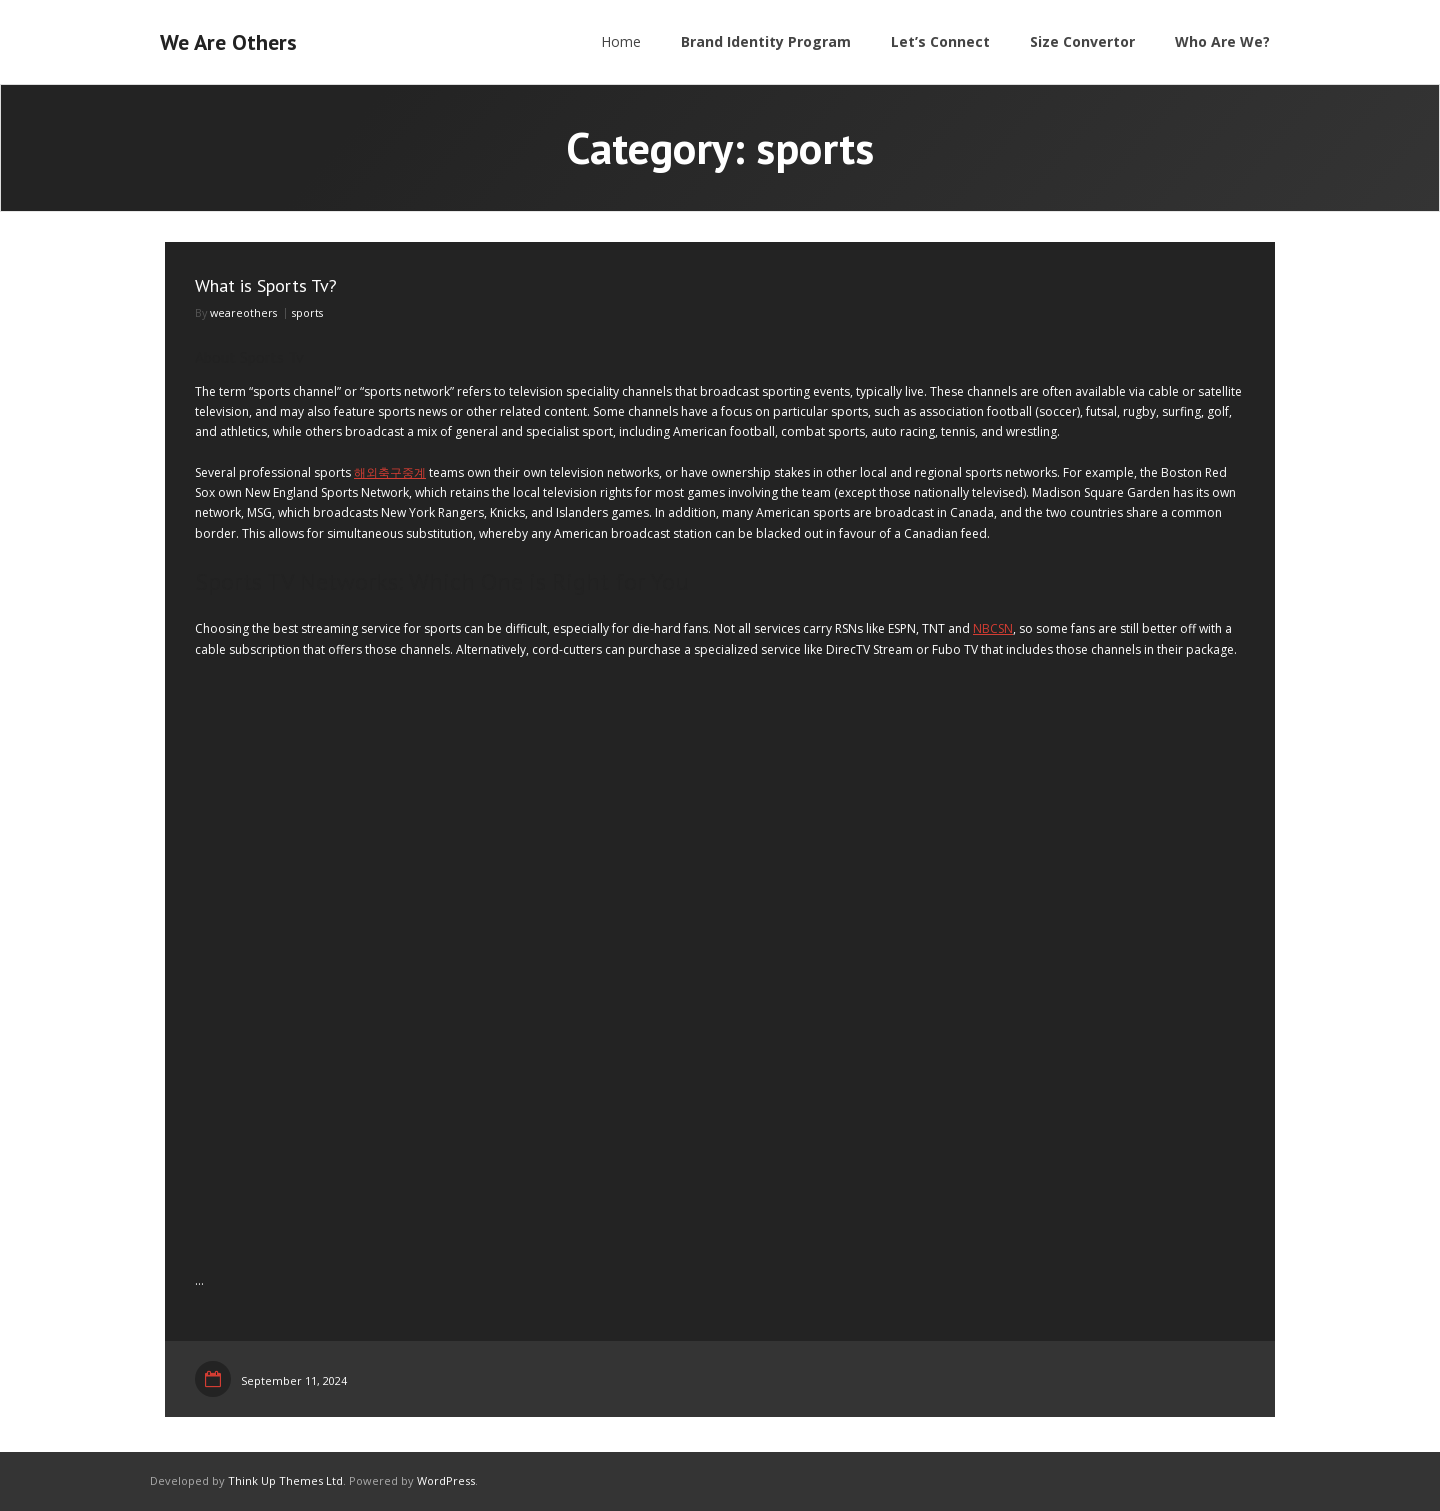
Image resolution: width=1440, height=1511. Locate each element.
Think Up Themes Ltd (285, 1480)
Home (621, 41)
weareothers (243, 312)
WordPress (446, 1480)
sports (307, 312)
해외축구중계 (390, 472)
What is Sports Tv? (266, 285)
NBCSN (993, 628)
